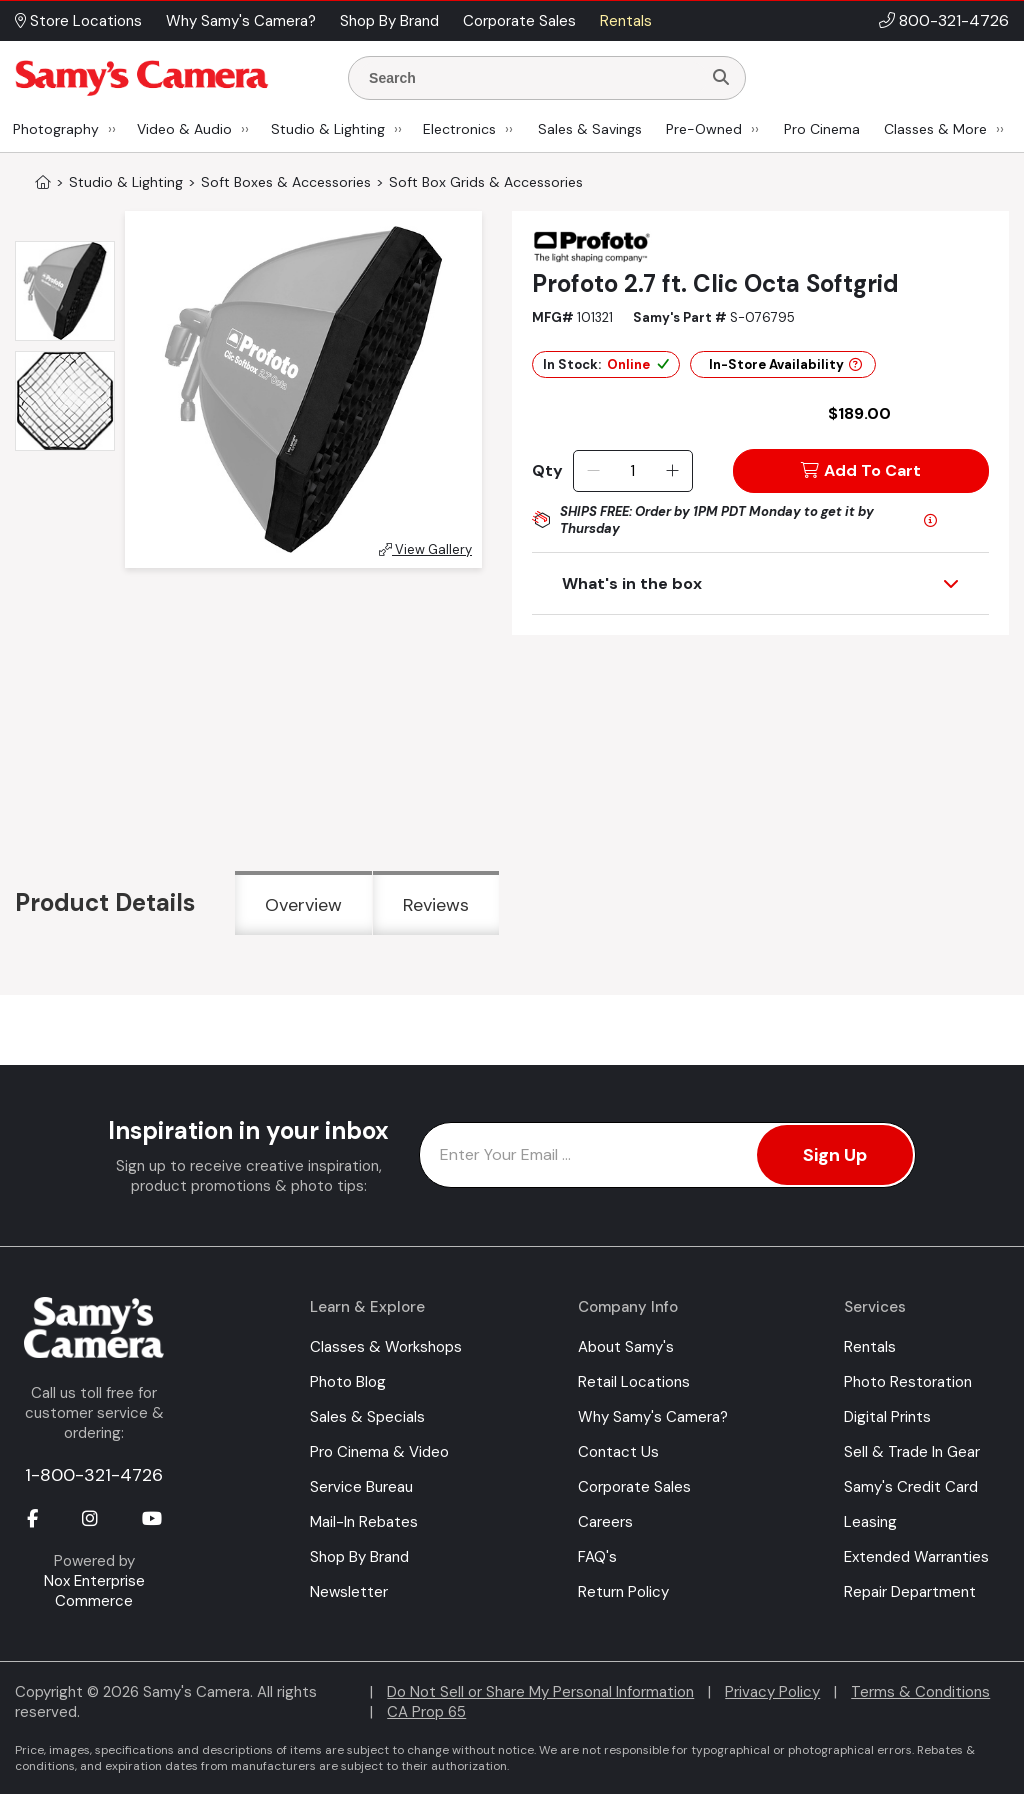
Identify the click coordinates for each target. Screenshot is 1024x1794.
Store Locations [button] (78, 21)
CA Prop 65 (426, 1712)
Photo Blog (348, 1382)
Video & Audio (184, 129)
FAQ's (597, 1557)
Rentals (870, 1347)
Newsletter (349, 1592)
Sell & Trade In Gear (912, 1452)
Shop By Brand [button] (389, 21)
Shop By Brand (359, 1557)
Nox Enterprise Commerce (94, 1591)
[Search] (721, 78)
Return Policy (623, 1592)
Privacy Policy (772, 1692)
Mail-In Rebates (364, 1522)
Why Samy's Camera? (653, 1417)
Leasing (870, 1522)
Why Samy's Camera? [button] (241, 21)
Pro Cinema (822, 129)
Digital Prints (887, 1417)
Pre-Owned (704, 129)
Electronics (459, 129)
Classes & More (935, 129)
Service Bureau (361, 1487)
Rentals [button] (626, 21)
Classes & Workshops (386, 1347)
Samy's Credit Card (911, 1487)
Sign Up (835, 1155)
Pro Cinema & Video (379, 1452)
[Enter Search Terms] (533, 78)
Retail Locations (634, 1382)
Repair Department (910, 1592)
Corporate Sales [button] (519, 21)
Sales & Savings (590, 129)
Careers (605, 1522)
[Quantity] (632, 471)
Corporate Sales (634, 1487)
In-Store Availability (785, 364)
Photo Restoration (908, 1382)
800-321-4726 (954, 20)
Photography (56, 129)
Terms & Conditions (920, 1692)
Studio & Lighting (328, 129)
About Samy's (626, 1347)
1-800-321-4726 (94, 1475)
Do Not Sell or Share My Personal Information (540, 1692)
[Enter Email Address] (667, 1155)
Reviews (436, 905)
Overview (303, 905)
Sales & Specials (367, 1417)
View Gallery (425, 549)
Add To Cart (861, 470)
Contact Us (618, 1452)
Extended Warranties (916, 1557)
